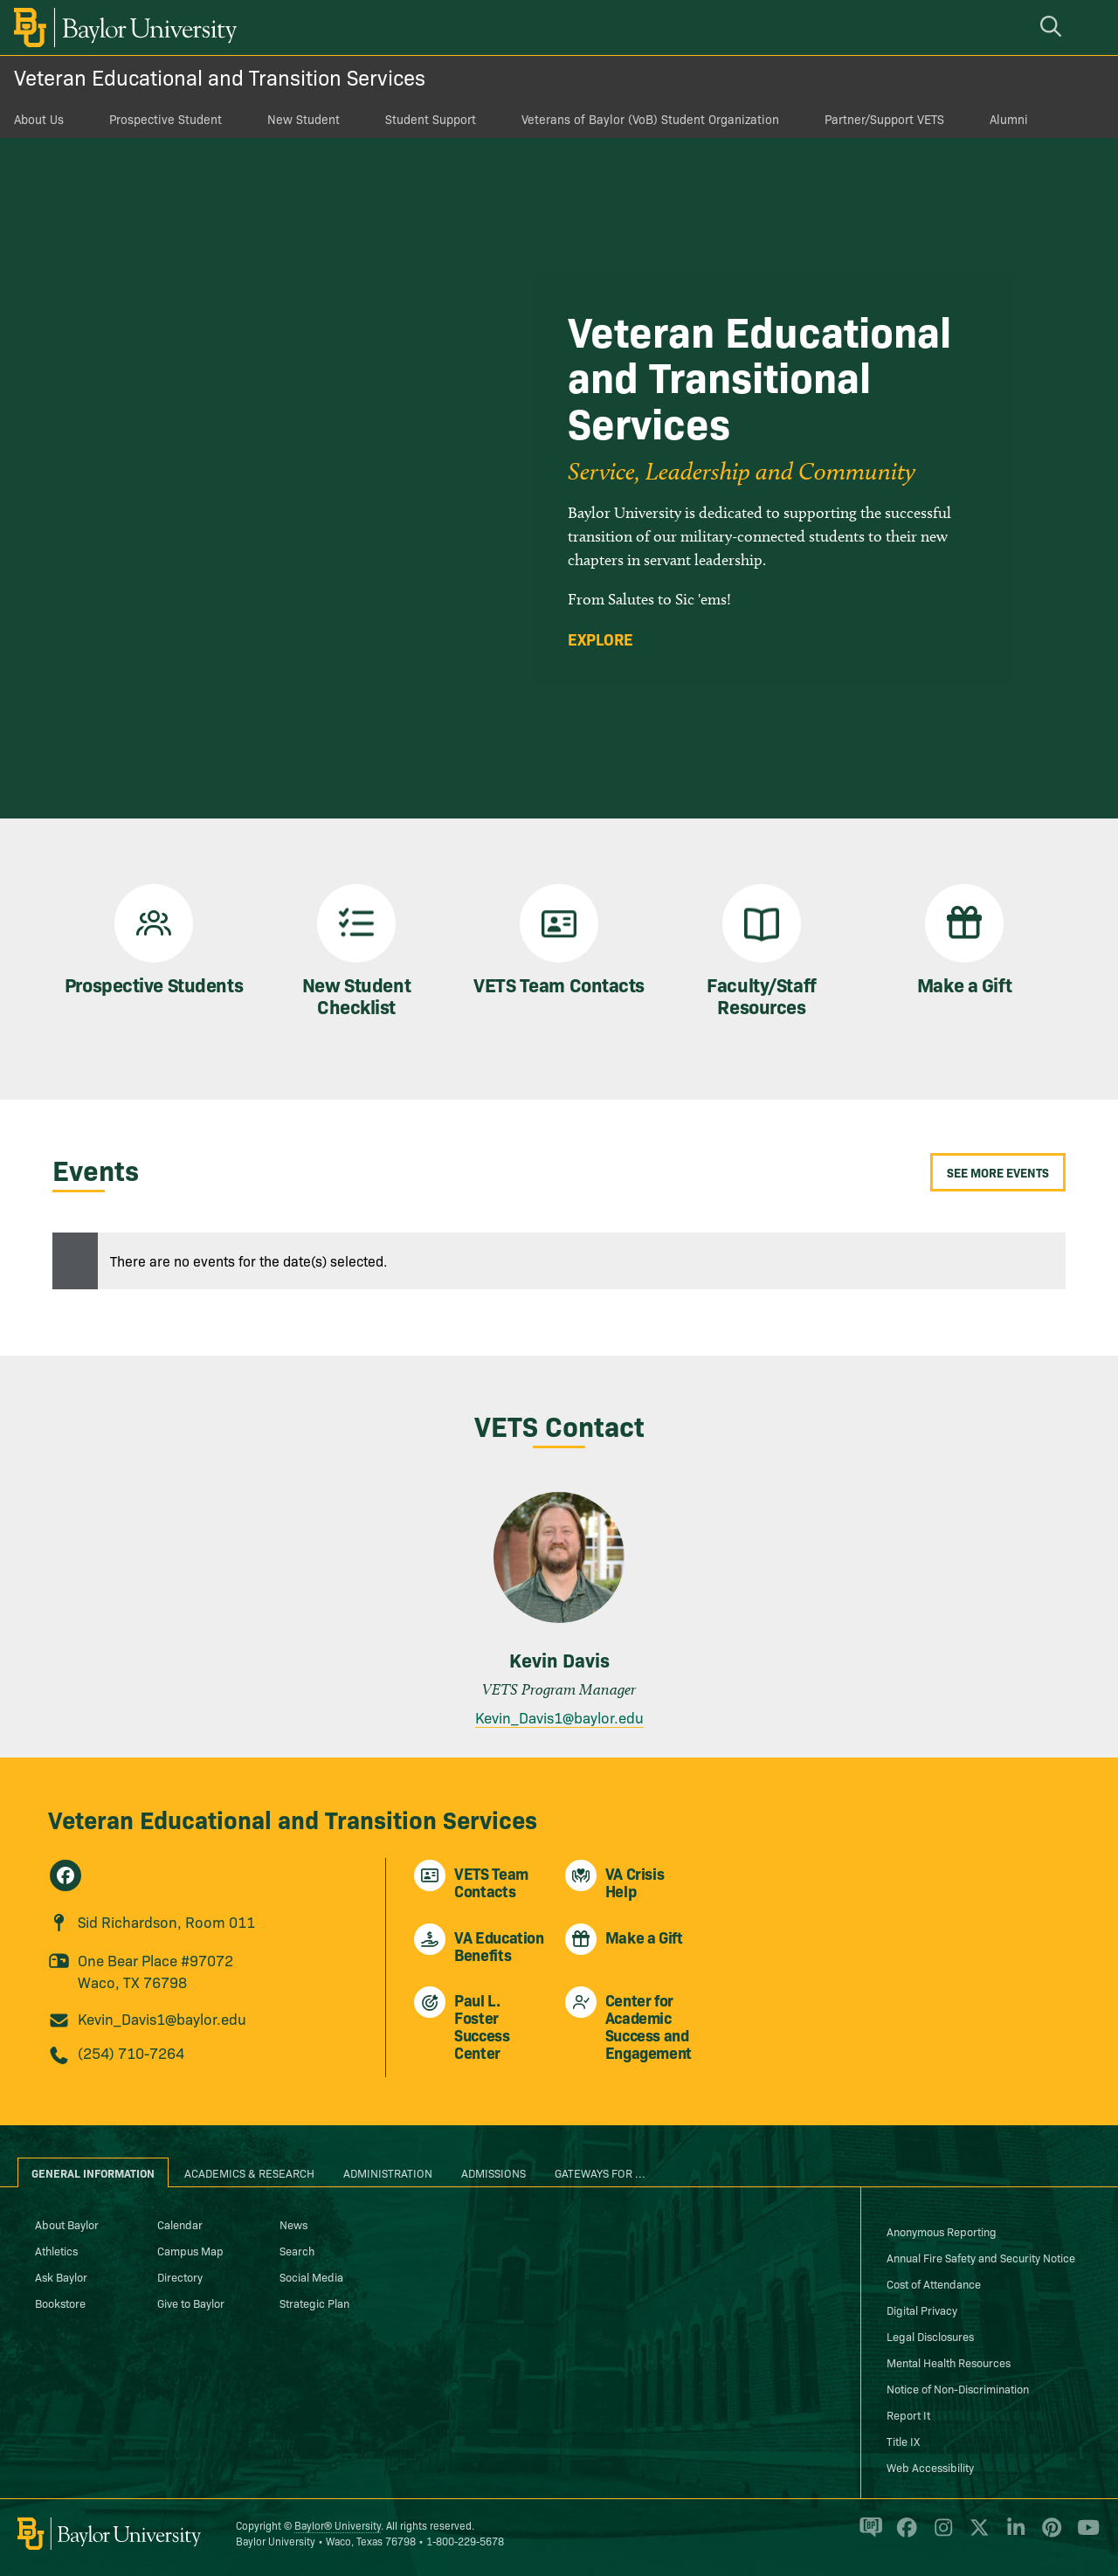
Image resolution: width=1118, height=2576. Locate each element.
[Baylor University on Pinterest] (1048, 2535)
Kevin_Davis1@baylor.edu (559, 1717)
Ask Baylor (61, 2276)
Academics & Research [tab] (249, 2172)
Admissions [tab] (493, 2172)
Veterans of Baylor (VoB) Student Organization (650, 119)
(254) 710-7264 (131, 2052)
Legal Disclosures (930, 2336)
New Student (303, 119)
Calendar (180, 2224)
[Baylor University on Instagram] (940, 2535)
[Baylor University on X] (976, 2535)
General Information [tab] (93, 2172)
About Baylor (67, 2224)
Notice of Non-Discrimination (958, 2388)
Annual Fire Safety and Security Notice (981, 2257)
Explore (600, 639)
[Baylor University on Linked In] (1013, 2535)
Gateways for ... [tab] (600, 2172)
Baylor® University (337, 2524)
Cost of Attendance (934, 2283)
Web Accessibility (930, 2467)
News (293, 2224)
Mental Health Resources (949, 2362)
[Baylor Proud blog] (868, 2535)
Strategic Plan (314, 2302)
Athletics (56, 2250)
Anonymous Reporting (942, 2231)
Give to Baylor (190, 2302)
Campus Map (190, 2250)
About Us (39, 119)
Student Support (430, 119)
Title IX (903, 2440)
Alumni (1009, 119)
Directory (180, 2276)
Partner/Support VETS (884, 119)
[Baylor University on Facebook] (903, 2535)
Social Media (311, 2276)
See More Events (998, 1172)
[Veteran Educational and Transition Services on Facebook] (65, 1875)
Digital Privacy (922, 2309)
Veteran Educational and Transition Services (219, 76)
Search (297, 2250)
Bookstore (60, 2302)
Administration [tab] (387, 2172)
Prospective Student (165, 119)
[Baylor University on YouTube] (1084, 2535)
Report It (908, 2414)
